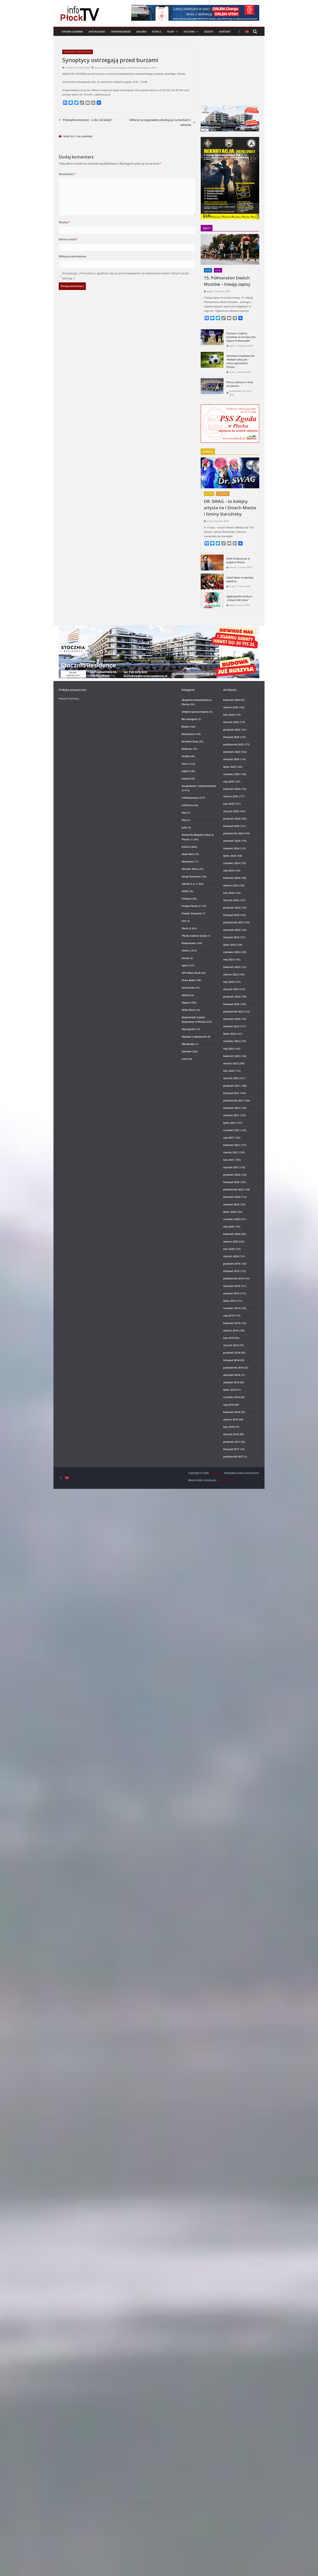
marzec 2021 (230, 1152)
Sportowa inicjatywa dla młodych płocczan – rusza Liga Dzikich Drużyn (240, 361)
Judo (184, 827)
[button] (176, 31)
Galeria (141, 31)
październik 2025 (233, 744)
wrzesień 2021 (231, 1108)
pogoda (122, 67)
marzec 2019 (230, 1330)
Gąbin (185, 771)
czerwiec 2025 (231, 774)
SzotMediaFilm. (226, 1480)
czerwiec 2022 (231, 1041)
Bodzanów (188, 734)
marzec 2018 (230, 1419)
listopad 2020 (231, 1182)
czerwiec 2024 (231, 863)
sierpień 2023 (231, 937)
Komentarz (67, 174)
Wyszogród (188, 1029)
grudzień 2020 (231, 1174)
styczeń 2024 (231, 900)
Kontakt (224, 31)
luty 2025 (228, 803)
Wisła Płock (188, 1010)
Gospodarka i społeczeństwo (77, 52)
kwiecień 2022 (231, 1056)
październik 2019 (233, 1278)
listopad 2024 (231, 826)
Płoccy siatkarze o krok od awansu (239, 384)
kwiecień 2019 (231, 1323)
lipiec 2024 (229, 855)
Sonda (185, 958)
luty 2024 (228, 892)
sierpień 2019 (231, 1293)
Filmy (170, 31)
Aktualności (97, 31)
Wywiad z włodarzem (194, 1036)
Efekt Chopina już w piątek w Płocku (238, 560)
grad (103, 67)
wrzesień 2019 (231, 1286)
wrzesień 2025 (231, 751)
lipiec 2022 (229, 1033)
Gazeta (208, 31)
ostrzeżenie (112, 67)
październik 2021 (233, 1100)
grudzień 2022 (231, 996)
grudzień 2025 (231, 729)
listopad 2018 (231, 1360)
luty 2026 (228, 714)
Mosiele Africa (190, 869)
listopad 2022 (231, 1004)
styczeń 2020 (231, 1256)
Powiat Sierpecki (192, 913)
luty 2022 (228, 1070)
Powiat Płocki (190, 906)
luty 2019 (228, 1338)
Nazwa (64, 222)
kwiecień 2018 (231, 1412)
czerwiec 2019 (231, 1308)
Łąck (184, 1058)
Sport (218, 270)
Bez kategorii (189, 719)
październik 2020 (233, 1189)
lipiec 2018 (229, 1389)
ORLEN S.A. (188, 884)
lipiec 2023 (229, 944)
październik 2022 (233, 1011)
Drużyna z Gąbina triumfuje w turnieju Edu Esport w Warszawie (241, 337)
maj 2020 (228, 1226)
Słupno (186, 1002)
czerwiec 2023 (231, 952)
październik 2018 (233, 1367)
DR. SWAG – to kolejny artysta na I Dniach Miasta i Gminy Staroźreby (230, 507)
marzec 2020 (230, 1241)
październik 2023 (233, 922)
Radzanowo (189, 943)
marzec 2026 (230, 707)
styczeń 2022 (231, 1078)
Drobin (186, 756)
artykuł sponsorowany (195, 711)
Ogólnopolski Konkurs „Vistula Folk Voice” (239, 598)
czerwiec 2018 (231, 1397)
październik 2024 (233, 833)
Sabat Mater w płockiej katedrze (239, 579)
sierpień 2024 (231, 848)
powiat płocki (134, 67)
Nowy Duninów (191, 876)
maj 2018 (228, 1404)
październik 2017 (233, 1456)
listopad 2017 (231, 1449)
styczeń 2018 (231, 1434)
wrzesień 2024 (231, 840)
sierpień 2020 (231, 1204)
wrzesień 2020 (231, 1196)
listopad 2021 (231, 1093)
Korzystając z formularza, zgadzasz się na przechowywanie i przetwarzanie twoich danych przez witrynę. (125, 275)
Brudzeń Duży (190, 741)
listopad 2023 (231, 915)
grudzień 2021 (231, 1085)
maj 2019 (228, 1315)
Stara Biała (188, 980)
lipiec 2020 (229, 1211)
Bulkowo (187, 748)
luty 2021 (228, 1159)
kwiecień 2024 (231, 878)
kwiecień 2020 (231, 1234)
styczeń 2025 (231, 811)
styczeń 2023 (231, 989)
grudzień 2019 (231, 1263)
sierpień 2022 (231, 1026)
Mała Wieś (188, 854)
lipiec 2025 (229, 766)
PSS (184, 921)
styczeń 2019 (231, 1345)
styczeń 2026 (231, 722)
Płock (154, 67)
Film (184, 763)
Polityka (187, 898)
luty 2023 (228, 981)
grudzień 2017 (231, 1441)
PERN (185, 891)
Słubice (186, 995)
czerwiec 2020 (231, 1219)
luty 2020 (228, 1249)
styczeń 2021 (231, 1167)
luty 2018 (228, 1426)
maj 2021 (228, 1137)
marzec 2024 (230, 885)
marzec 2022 (230, 1063)
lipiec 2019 (229, 1300)
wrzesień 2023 (231, 930)
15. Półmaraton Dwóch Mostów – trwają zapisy (227, 281)
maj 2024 (228, 870)
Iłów (184, 812)
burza (97, 67)
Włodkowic (188, 1044)
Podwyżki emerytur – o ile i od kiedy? (85, 120)
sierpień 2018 (231, 1382)
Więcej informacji (69, 698)
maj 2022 (228, 1048)
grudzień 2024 (231, 818)
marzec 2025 (230, 796)
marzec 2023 (230, 974)
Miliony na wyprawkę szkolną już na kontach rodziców (162, 122)
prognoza (146, 67)
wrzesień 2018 (231, 1375)
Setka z (156, 31)
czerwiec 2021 (231, 1130)
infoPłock (187, 805)
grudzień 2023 (231, 907)
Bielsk (185, 726)
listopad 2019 (231, 1271)
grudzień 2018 (231, 1352)
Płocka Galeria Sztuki (194, 935)
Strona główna (72, 31)
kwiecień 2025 (231, 789)
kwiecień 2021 (231, 1145)
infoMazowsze (121, 31)
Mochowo (187, 861)
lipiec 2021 (229, 1122)
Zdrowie (186, 1051)
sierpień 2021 (231, 1115)
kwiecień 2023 (231, 967)
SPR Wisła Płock (191, 972)
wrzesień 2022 (231, 1019)
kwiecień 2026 (231, 700)
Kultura (189, 31)
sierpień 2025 (231, 759)
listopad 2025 (231, 737)
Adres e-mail (68, 239)
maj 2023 (228, 959)
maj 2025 (228, 781)
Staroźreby (222, 494)
